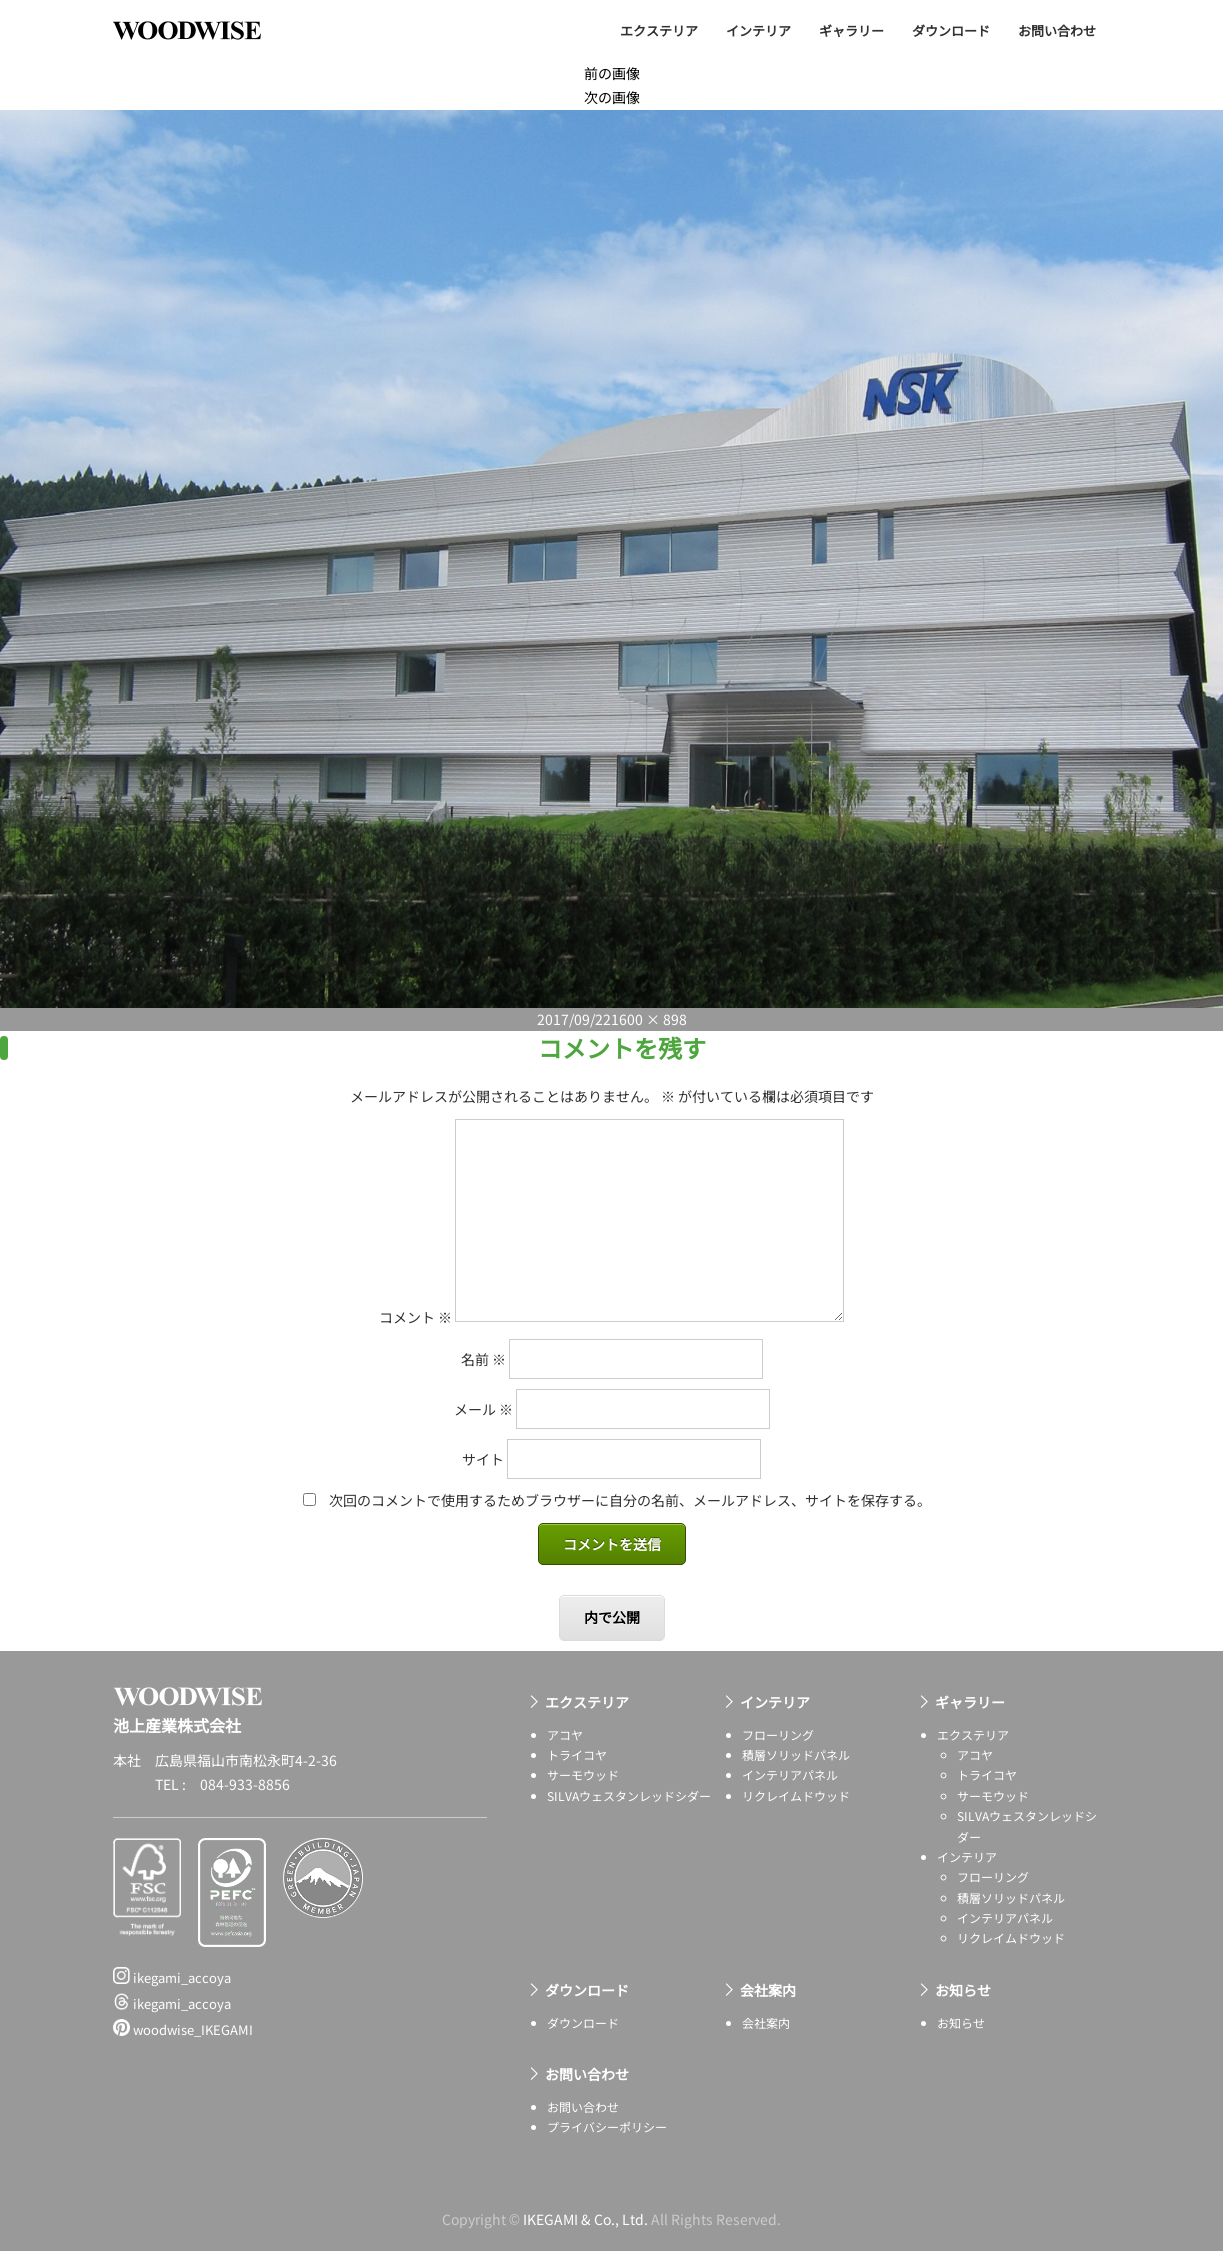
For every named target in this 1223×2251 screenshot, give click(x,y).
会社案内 (768, 1990)
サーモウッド (583, 1774)
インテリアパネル (790, 1774)
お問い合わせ (1057, 30)
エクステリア (659, 30)
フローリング (778, 1734)
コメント (415, 1316)
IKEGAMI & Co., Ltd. (585, 2219)
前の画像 (612, 73)
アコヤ (565, 1734)
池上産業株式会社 (202, 30)
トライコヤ (577, 1754)
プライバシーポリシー (607, 2126)
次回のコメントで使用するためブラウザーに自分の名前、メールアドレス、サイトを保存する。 (630, 1500)
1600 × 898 (649, 1019)
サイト (483, 1459)
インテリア (758, 30)
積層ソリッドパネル (796, 1754)
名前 (483, 1359)
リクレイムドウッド (796, 1795)
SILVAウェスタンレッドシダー (629, 1795)
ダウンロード (951, 30)
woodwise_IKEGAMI (183, 2029)
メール (483, 1409)
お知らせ (963, 1990)
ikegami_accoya (172, 1977)
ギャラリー (851, 30)
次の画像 (612, 97)
